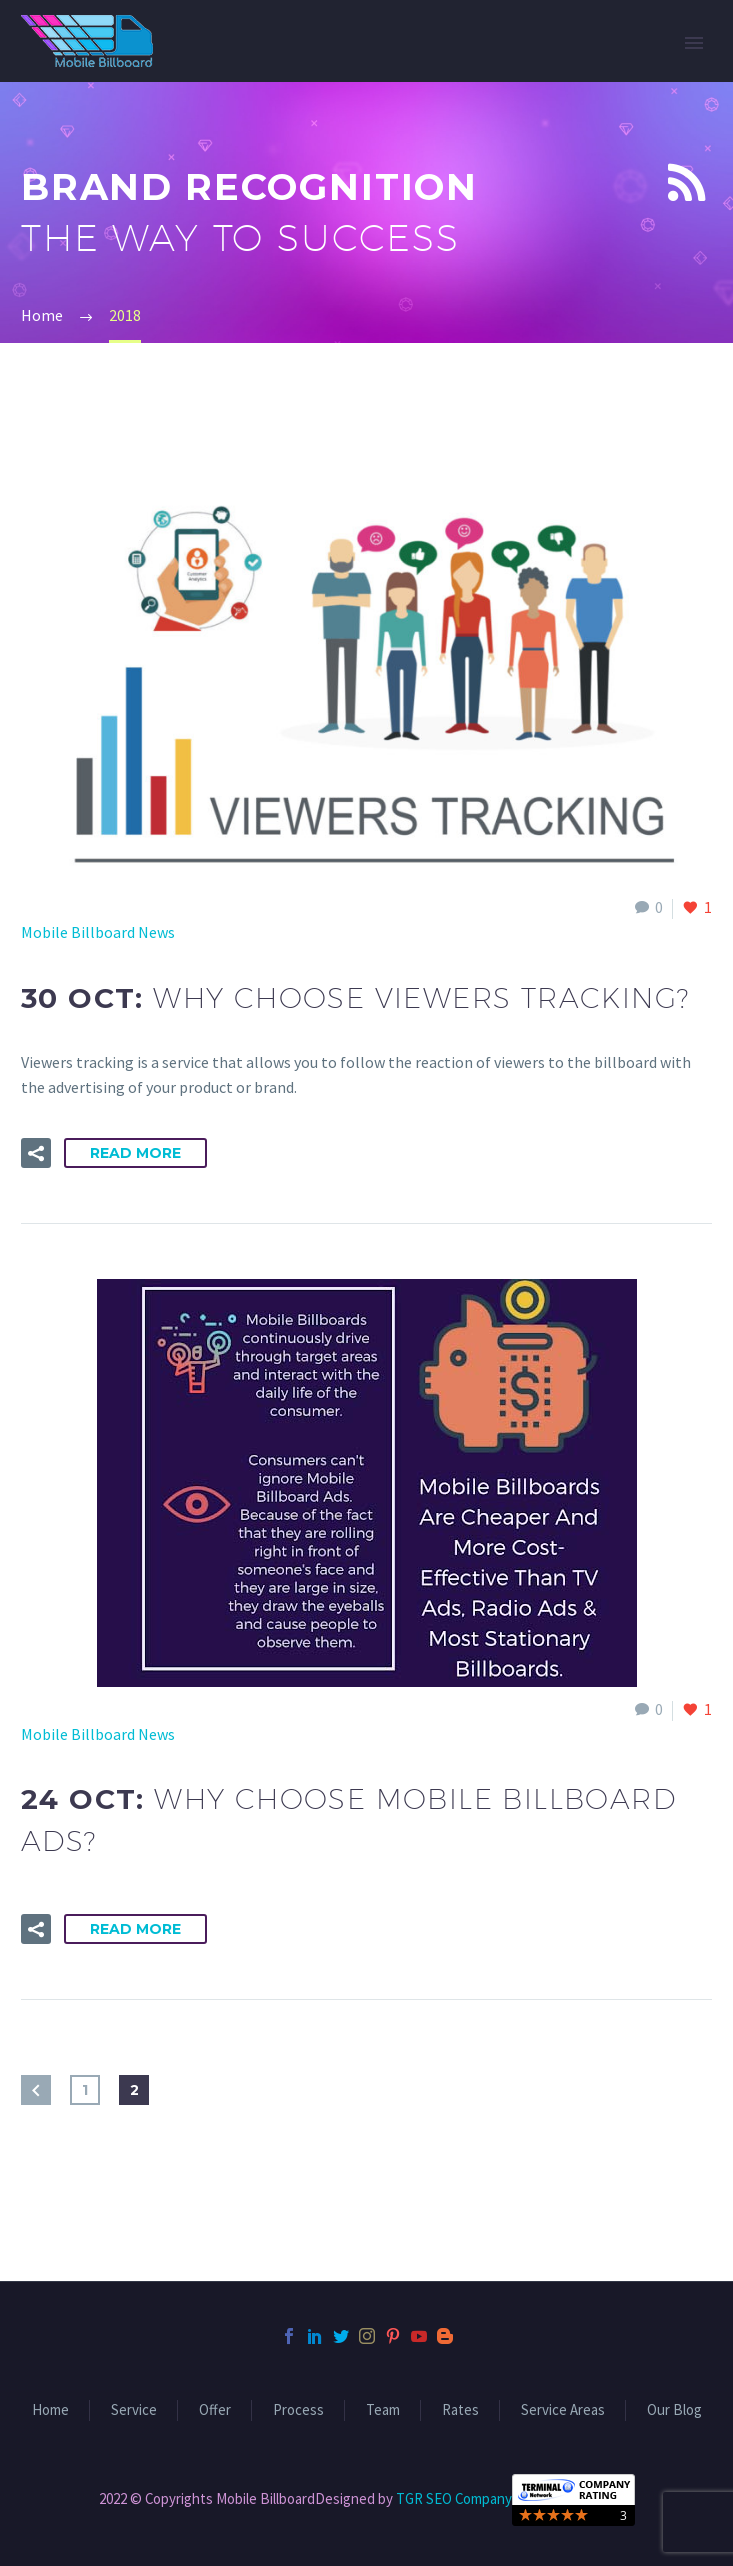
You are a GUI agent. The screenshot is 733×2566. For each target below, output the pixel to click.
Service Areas (563, 2410)
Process (298, 2410)
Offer (215, 2410)
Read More (135, 1153)
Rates (460, 2410)
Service (134, 2410)
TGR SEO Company (454, 2498)
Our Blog (674, 2410)
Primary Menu (694, 43)
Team (383, 2410)
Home (50, 2410)
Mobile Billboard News (98, 932)
